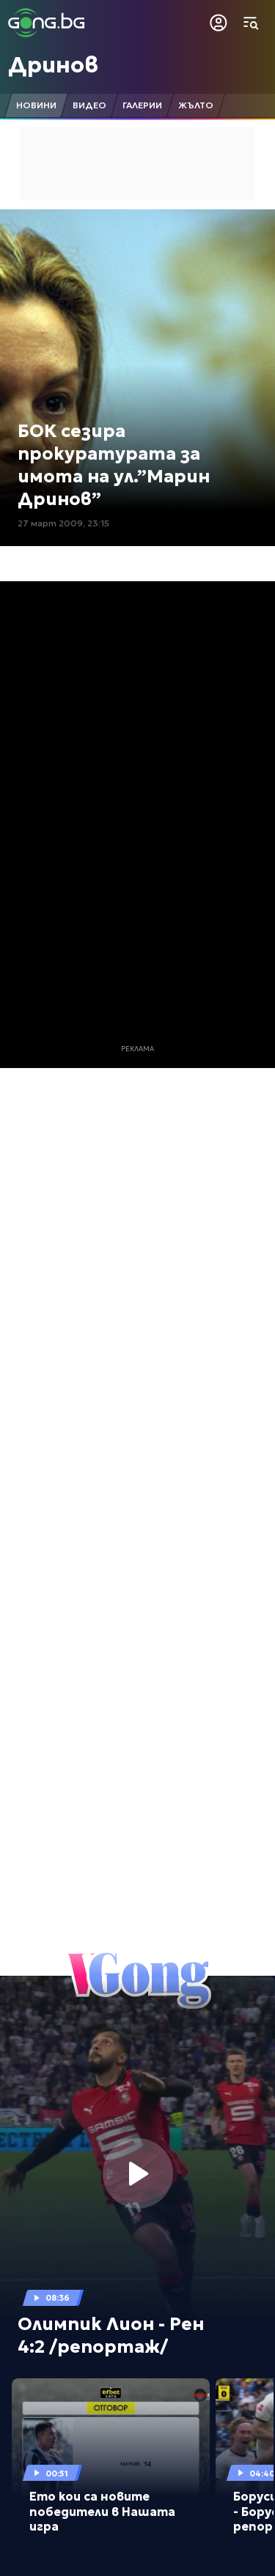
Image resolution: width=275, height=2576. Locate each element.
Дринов (53, 64)
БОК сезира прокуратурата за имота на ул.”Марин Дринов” (114, 465)
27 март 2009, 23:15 (63, 523)
